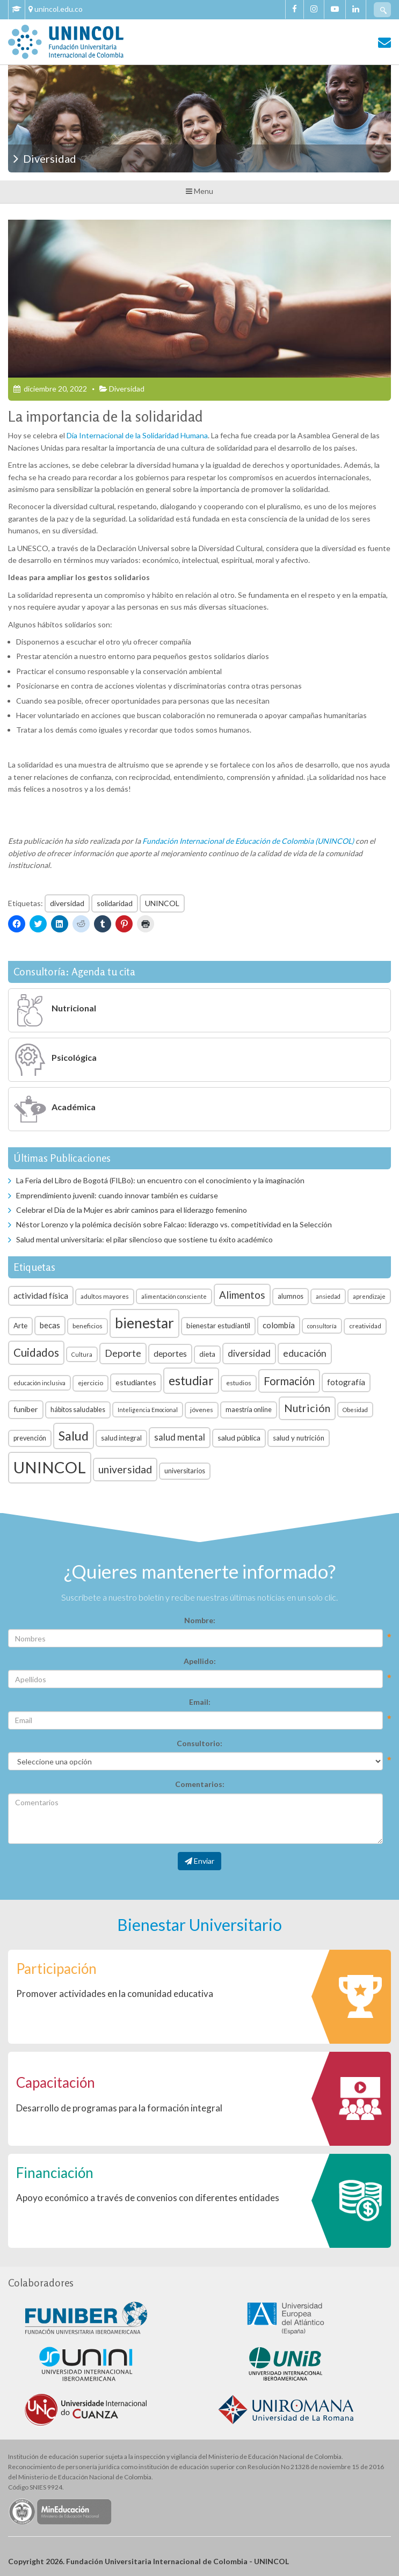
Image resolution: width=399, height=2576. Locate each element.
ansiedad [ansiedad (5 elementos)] (328, 1296)
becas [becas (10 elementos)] (50, 1325)
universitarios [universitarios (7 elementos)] (184, 1471)
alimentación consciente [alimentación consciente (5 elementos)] (174, 1296)
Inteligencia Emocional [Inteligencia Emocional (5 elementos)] (148, 1409)
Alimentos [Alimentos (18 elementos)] (242, 1295)
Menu (199, 191)
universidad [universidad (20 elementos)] (125, 1469)
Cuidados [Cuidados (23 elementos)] (36, 1352)
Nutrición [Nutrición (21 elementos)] (307, 1407)
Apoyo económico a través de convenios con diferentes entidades (147, 2197)
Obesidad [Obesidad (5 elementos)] (355, 1409)
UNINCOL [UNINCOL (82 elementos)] (49, 1467)
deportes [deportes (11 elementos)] (170, 1353)
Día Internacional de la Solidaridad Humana (137, 435)
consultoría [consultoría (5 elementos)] (322, 1325)
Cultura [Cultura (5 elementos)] (81, 1354)
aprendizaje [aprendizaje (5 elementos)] (369, 1296)
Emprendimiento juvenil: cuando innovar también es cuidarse (117, 1195)
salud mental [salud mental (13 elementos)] (179, 1437)
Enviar (199, 1860)
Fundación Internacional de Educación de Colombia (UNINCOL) (248, 840)
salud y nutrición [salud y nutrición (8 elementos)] (298, 1438)
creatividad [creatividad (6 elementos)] (365, 1326)
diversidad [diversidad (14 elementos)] (249, 1353)
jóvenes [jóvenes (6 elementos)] (201, 1410)
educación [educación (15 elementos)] (305, 1353)
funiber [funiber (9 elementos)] (25, 1409)
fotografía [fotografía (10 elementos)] (346, 1382)
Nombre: (199, 1620)
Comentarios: (199, 1784)
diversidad (67, 903)
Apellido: (200, 1661)
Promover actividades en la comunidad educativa (114, 1993)
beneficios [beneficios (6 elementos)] (87, 1326)
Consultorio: (199, 1743)
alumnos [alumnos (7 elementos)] (290, 1296)
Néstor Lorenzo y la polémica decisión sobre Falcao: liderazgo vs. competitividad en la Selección (174, 1224)
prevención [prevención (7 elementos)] (29, 1438)
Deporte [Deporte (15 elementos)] (123, 1353)
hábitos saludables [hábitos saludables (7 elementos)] (77, 1410)
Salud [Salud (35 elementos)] (74, 1435)
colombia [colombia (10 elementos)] (279, 1325)
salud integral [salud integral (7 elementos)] (121, 1438)
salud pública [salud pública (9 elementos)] (238, 1437)
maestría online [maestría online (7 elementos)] (249, 1410)
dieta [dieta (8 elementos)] (207, 1354)
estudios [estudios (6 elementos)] (238, 1383)
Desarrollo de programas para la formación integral (119, 2108)
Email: (200, 1701)
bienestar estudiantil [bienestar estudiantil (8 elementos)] (218, 1325)
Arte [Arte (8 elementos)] (20, 1325)
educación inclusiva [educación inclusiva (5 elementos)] (39, 1382)
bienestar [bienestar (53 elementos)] (144, 1323)
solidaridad (115, 903)
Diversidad (121, 388)
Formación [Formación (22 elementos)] (289, 1380)
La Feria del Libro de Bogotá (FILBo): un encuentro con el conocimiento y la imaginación (160, 1180)
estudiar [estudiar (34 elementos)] (191, 1380)
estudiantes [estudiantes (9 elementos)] (135, 1382)
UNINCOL (162, 903)
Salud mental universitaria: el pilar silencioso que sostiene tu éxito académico (144, 1239)
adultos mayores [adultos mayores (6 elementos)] (105, 1296)
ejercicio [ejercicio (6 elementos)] (90, 1383)
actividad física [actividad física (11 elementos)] (40, 1295)
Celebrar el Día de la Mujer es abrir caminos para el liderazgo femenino (131, 1209)
